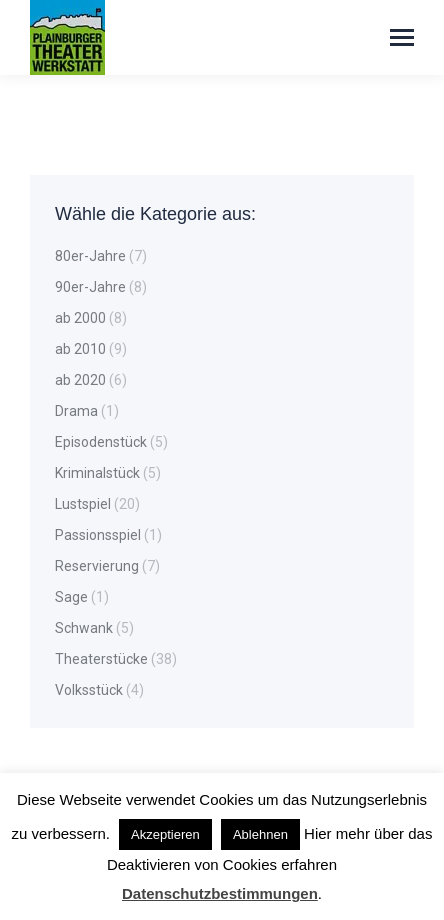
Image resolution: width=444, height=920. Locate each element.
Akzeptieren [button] (165, 834)
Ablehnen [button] (260, 834)
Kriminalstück (97, 473)
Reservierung (97, 566)
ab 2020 (80, 380)
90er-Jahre (90, 287)
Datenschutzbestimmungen (220, 893)
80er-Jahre (90, 256)
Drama (76, 411)
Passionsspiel (98, 535)
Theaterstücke (101, 659)
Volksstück (89, 690)
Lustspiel (83, 504)
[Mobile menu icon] (402, 37)
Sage (71, 597)
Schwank (84, 628)
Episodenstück (101, 442)
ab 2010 (80, 349)
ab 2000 (80, 318)
